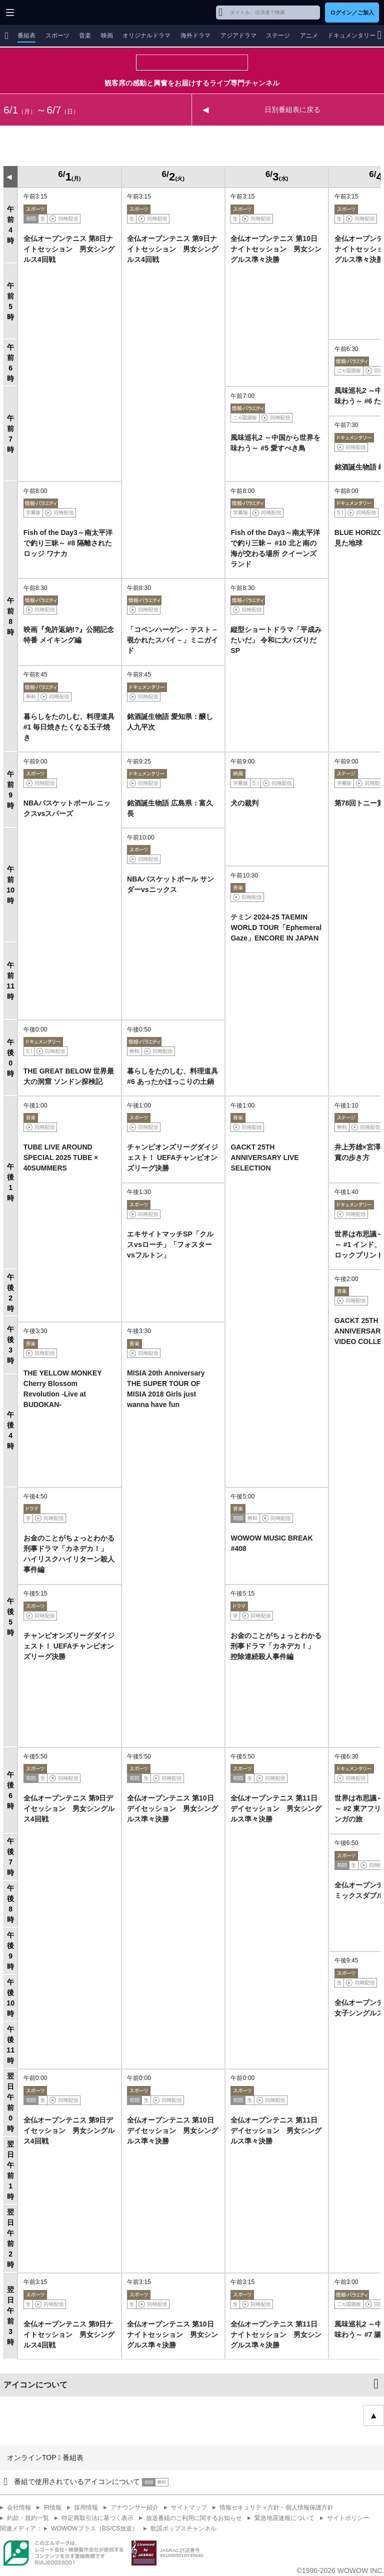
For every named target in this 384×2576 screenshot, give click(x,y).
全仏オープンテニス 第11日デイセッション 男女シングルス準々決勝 (276, 1808)
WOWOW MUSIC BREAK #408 (271, 1543)
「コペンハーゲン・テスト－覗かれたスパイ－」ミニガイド (172, 640)
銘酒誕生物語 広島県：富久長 (170, 808)
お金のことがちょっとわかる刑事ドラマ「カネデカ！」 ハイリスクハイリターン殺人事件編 (69, 1554)
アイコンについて (36, 2384)
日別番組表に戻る (292, 110)
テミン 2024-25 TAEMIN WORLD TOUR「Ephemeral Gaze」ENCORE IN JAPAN (276, 927)
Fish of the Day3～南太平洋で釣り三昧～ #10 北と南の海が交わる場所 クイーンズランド (275, 548)
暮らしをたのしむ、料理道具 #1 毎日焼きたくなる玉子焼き (69, 727)
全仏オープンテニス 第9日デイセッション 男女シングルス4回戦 (69, 1808)
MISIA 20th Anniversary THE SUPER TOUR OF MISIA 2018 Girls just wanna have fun (165, 1388)
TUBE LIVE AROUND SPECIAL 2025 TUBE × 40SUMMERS (61, 1157)
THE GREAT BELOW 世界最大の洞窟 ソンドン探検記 (69, 1076)
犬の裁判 (244, 803)
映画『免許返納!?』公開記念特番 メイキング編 (69, 635)
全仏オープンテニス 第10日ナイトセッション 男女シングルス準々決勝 (276, 249)
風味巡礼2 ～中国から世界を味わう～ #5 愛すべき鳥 (275, 443)
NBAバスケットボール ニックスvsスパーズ (67, 808)
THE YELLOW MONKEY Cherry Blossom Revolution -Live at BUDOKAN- (63, 1388)
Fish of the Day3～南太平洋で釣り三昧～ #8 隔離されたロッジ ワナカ (68, 543)
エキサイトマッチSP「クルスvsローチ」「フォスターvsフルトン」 (170, 1244)
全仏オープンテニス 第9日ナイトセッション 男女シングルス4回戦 (172, 249)
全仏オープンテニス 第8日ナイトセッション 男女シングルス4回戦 (69, 249)
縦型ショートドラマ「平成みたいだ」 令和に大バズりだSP (276, 640)
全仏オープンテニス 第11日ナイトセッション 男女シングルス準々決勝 (276, 2334)
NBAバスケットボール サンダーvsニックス (170, 884)
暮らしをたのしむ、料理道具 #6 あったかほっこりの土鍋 (172, 1076)
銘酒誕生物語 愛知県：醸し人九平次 (170, 721)
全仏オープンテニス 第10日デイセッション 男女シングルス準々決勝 (172, 1808)
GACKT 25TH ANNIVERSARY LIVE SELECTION (264, 1157)
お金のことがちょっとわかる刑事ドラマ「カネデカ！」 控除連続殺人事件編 (276, 1646)
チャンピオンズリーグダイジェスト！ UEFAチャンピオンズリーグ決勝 (172, 1157)
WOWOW (46, 12)
